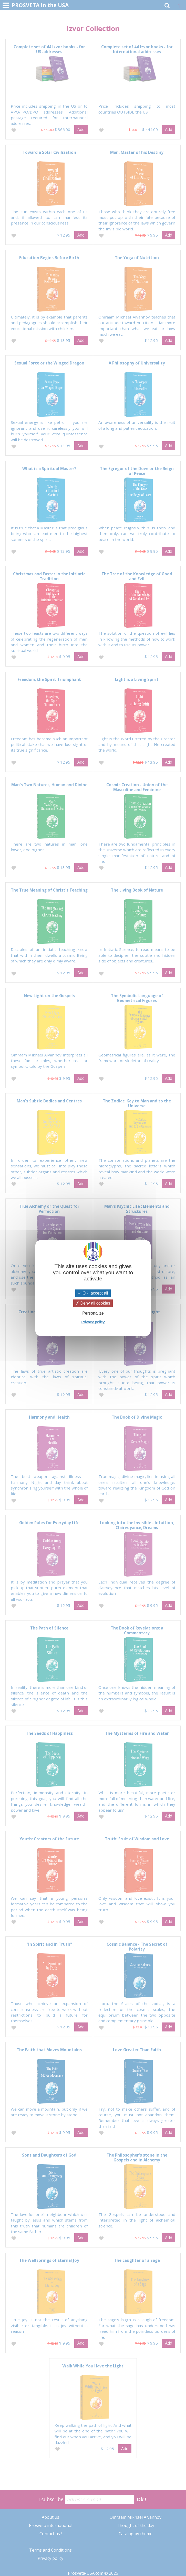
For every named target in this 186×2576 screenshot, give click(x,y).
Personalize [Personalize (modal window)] (93, 1313)
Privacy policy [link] (93, 1322)
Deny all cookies (93, 1303)
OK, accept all (93, 1293)
